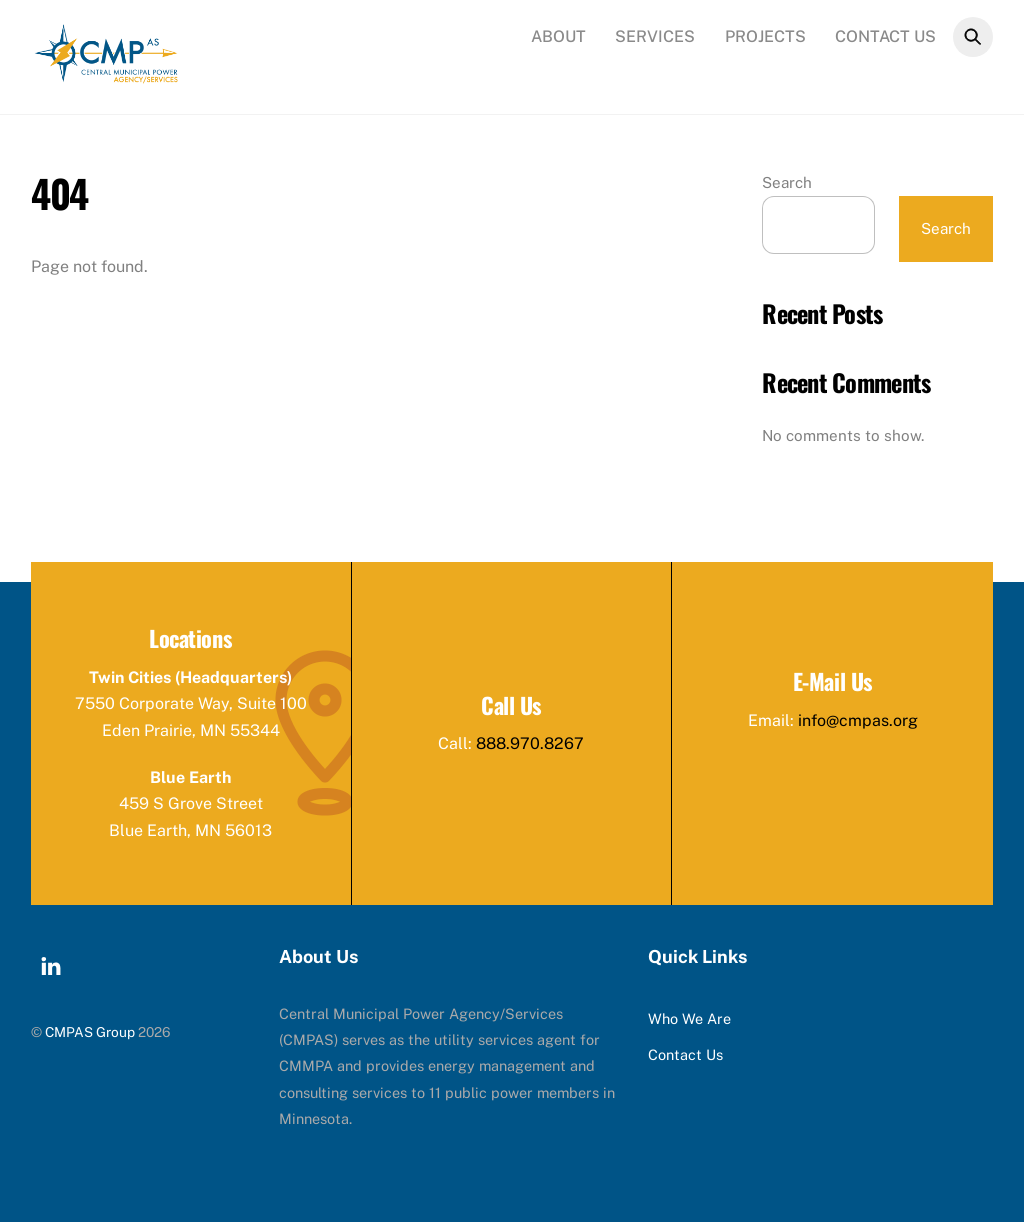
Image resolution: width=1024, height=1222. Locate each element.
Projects (765, 36)
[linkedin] (51, 962)
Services (655, 36)
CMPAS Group (90, 1032)
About (558, 36)
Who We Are (689, 1018)
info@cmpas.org (858, 720)
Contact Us (885, 36)
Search (787, 182)
